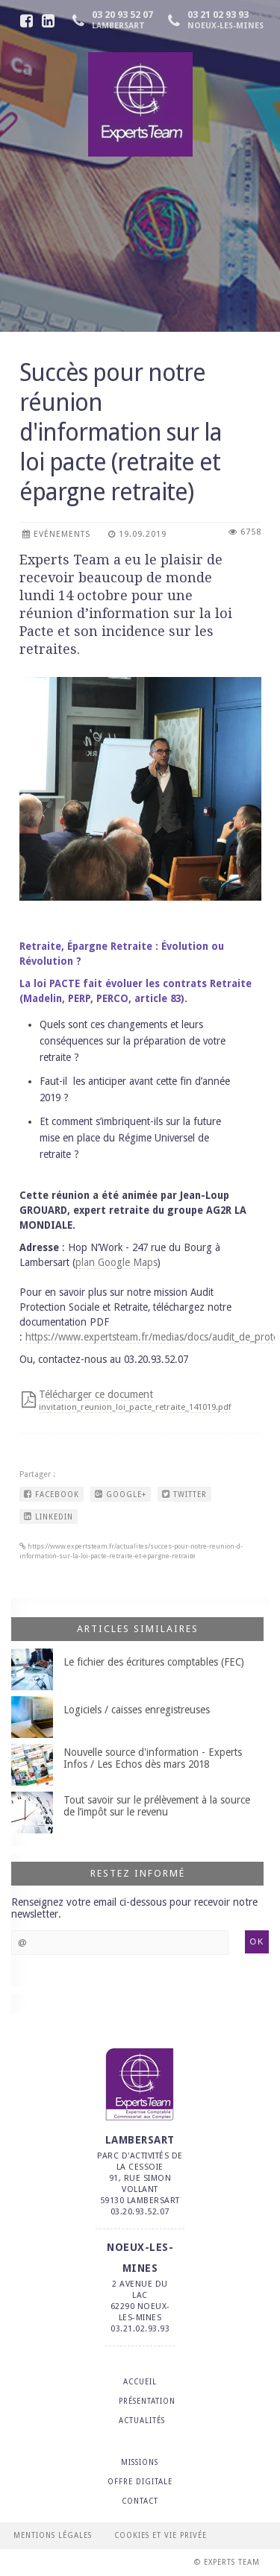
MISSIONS (139, 2462)
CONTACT (140, 2501)
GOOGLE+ (120, 1494)
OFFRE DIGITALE (140, 2482)
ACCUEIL (140, 2382)
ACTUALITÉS (142, 2420)
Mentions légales (52, 2535)
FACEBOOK (51, 1494)
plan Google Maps (116, 1262)
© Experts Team (227, 2562)
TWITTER (184, 1494)
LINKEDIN (48, 1516)
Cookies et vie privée (160, 2535)
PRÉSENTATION (147, 2401)
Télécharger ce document (135, 1400)
